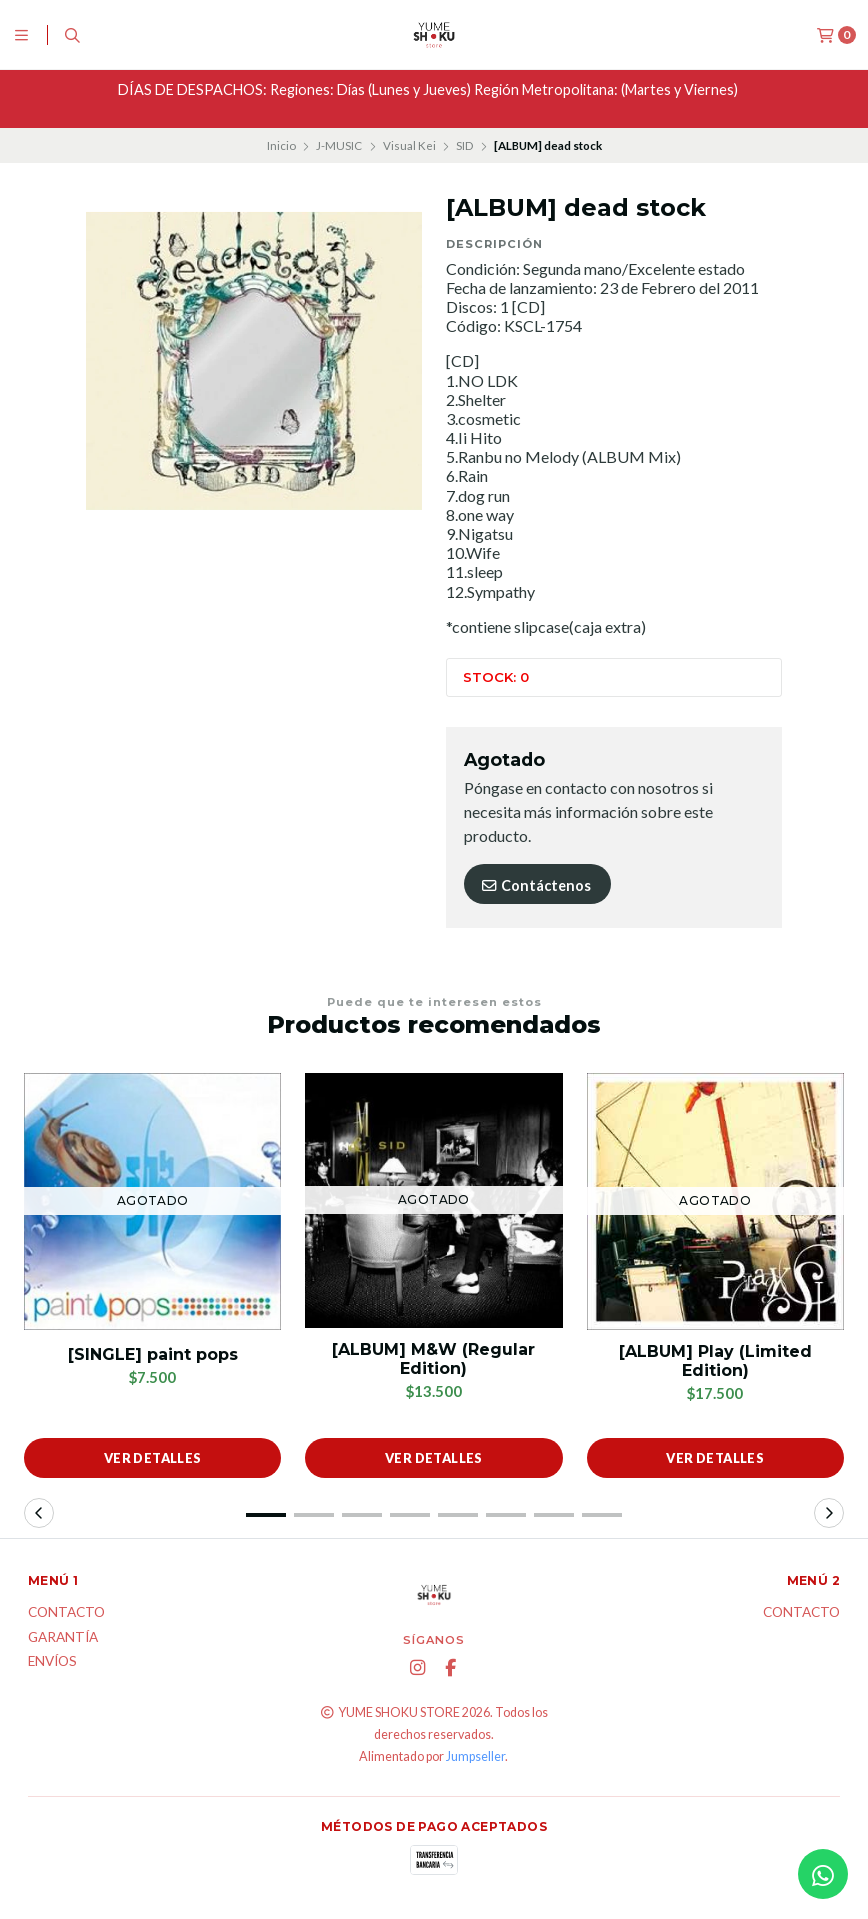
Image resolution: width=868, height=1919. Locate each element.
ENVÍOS (52, 1662)
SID (464, 145)
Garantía (63, 1638)
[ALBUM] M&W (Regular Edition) (433, 1359)
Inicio (281, 145)
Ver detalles (153, 1458)
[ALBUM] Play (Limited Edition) (715, 1361)
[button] (266, 1515)
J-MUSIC (339, 145)
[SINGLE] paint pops (153, 1354)
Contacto (66, 1613)
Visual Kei (409, 145)
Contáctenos (535, 885)
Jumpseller (475, 1756)
